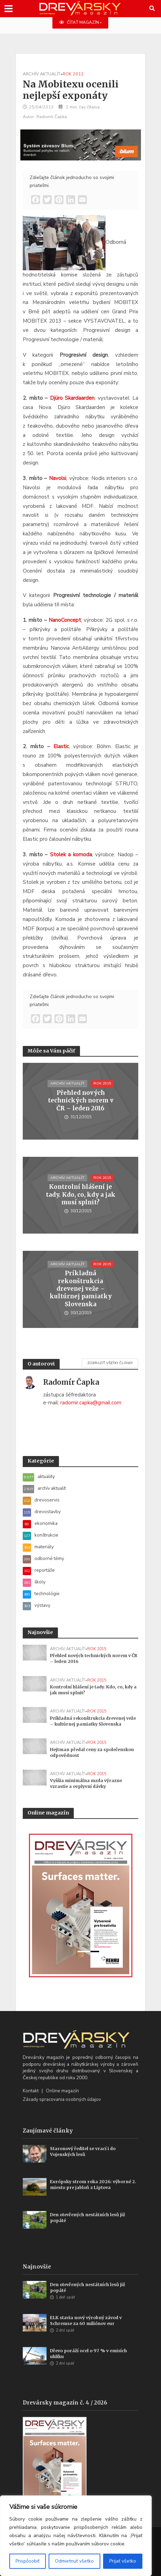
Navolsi (57, 478)
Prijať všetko (122, 2561)
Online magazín (62, 2090)
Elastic (61, 746)
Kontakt (31, 2090)
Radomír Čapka (52, 116)
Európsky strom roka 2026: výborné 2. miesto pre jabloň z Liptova (93, 2184)
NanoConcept (65, 620)
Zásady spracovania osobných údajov (62, 2099)
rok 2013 (73, 74)
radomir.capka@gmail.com (90, 1402)
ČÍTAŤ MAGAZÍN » (80, 22)
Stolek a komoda (71, 854)
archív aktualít (41, 74)
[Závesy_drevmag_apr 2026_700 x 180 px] (80, 144)
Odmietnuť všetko (74, 2561)
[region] (76, 2535)
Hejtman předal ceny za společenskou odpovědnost (92, 1752)
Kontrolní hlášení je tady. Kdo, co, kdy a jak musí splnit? (80, 1194)
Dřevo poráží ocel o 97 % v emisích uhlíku (88, 2353)
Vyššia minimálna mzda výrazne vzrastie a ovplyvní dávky (86, 1783)
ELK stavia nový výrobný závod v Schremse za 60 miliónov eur (86, 2320)
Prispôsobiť (28, 2561)
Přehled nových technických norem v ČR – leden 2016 (80, 1100)
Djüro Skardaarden (72, 398)
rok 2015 (102, 1083)
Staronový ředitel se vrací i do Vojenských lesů (82, 2151)
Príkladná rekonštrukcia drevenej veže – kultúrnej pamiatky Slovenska (81, 1288)
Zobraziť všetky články (110, 1363)
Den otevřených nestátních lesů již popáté (87, 2217)
